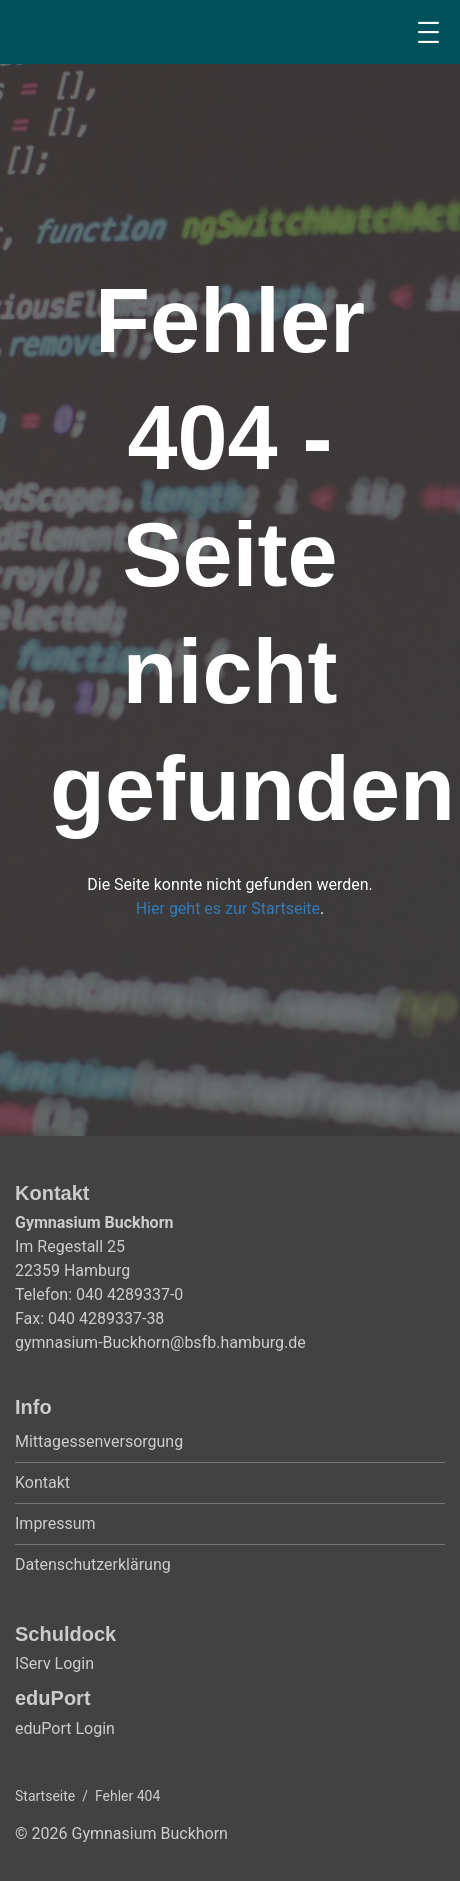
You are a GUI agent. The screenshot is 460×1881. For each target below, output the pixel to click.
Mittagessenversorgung (99, 1441)
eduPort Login (65, 1728)
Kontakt (42, 1482)
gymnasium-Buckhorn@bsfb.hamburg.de (160, 1342)
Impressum (55, 1523)
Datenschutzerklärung (93, 1564)
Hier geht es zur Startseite (228, 908)
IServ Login (54, 1663)
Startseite (45, 1796)
